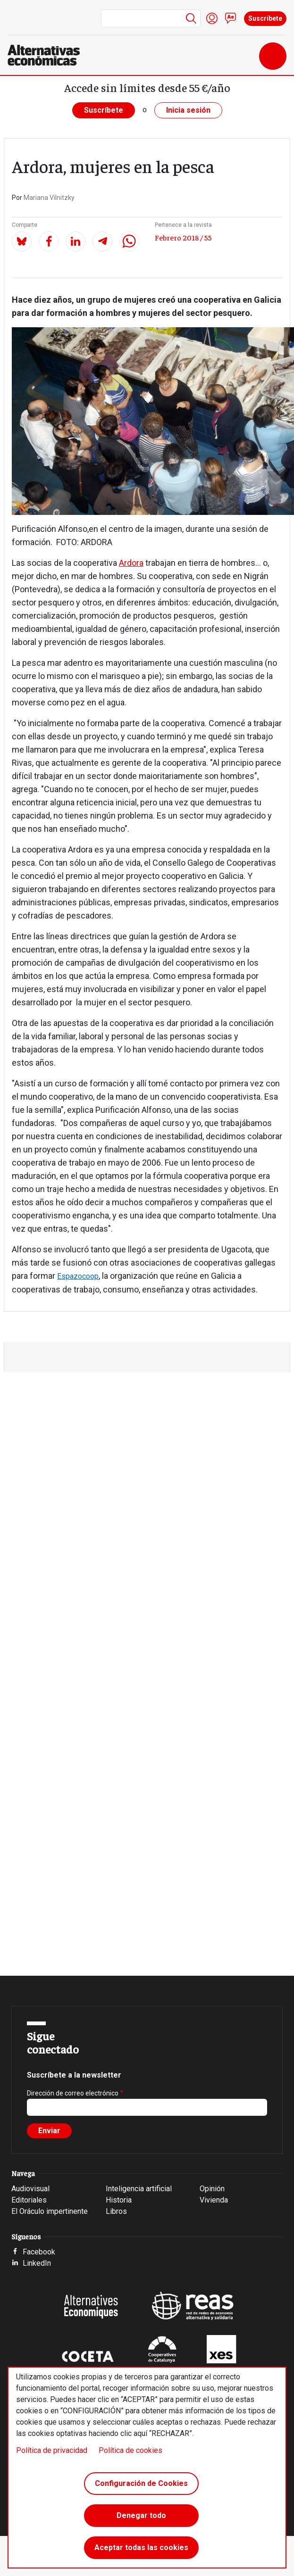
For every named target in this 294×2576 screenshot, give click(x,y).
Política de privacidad (51, 2450)
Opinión (212, 2188)
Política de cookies (130, 2450)
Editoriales (29, 2199)
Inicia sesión (188, 110)
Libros (116, 2211)
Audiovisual (30, 2188)
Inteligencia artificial (139, 2188)
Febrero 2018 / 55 (183, 237)
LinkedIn (37, 2263)
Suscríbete (265, 18)
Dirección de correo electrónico (72, 2093)
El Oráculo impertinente (49, 2211)
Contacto (230, 18)
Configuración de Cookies (141, 2483)
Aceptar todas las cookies (141, 2547)
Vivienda (214, 2199)
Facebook (39, 2251)
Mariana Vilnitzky (49, 197)
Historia (119, 2199)
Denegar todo (141, 2515)
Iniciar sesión (212, 18)
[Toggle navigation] (272, 56)
